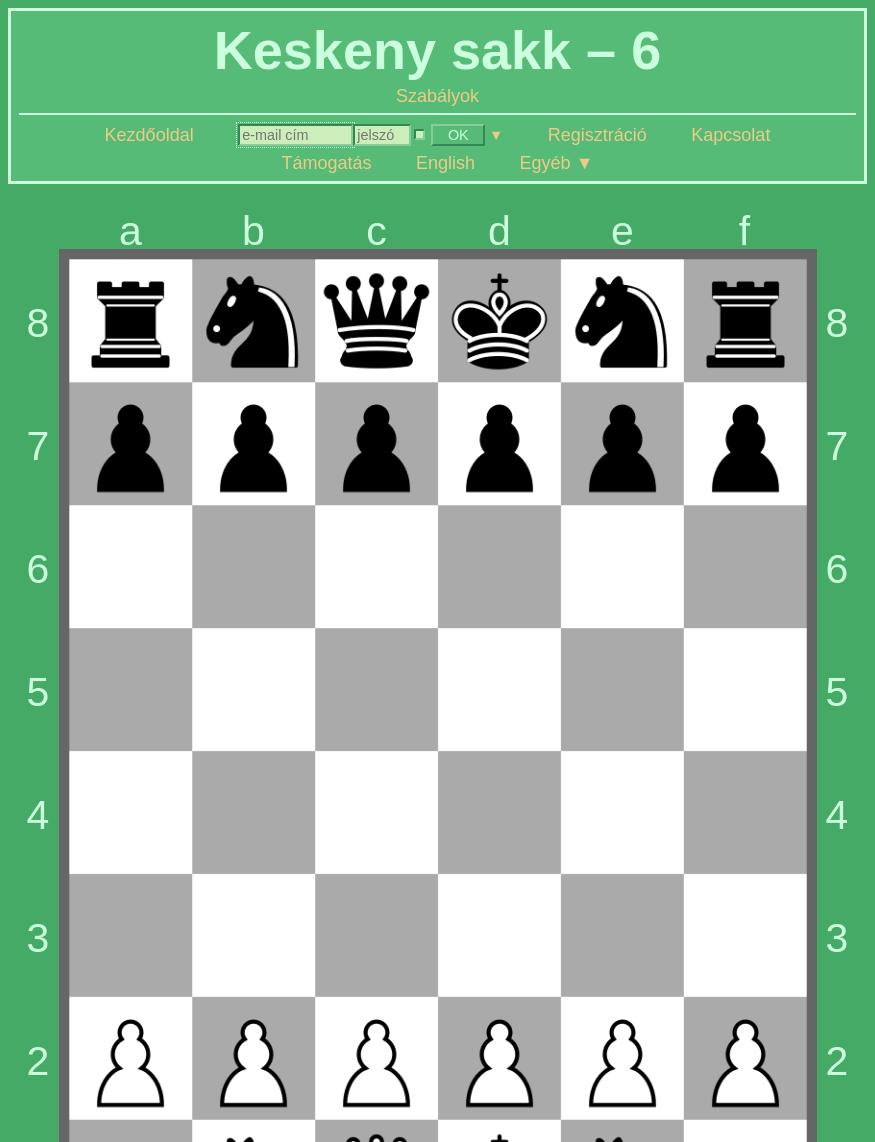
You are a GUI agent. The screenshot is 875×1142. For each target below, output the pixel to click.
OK (458, 135)
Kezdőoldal (149, 135)
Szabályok (437, 96)
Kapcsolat (730, 135)
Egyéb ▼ (557, 163)
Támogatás (327, 163)
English (445, 163)
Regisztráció (597, 135)
